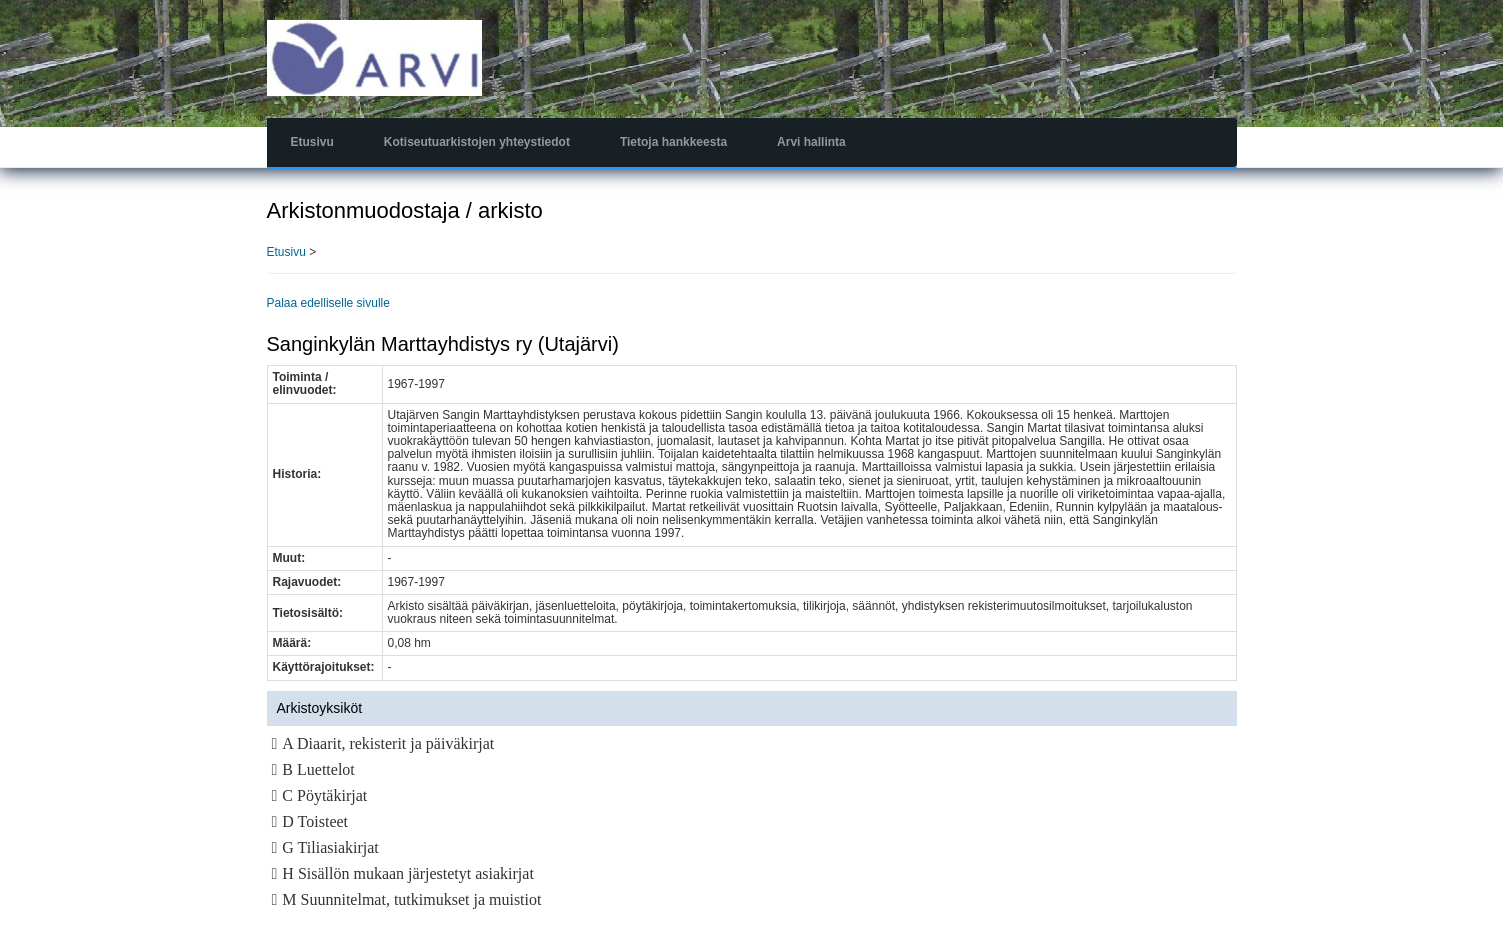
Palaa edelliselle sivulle (328, 303)
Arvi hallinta (811, 142)
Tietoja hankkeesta (673, 142)
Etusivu (312, 142)
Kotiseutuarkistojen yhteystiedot (477, 142)
